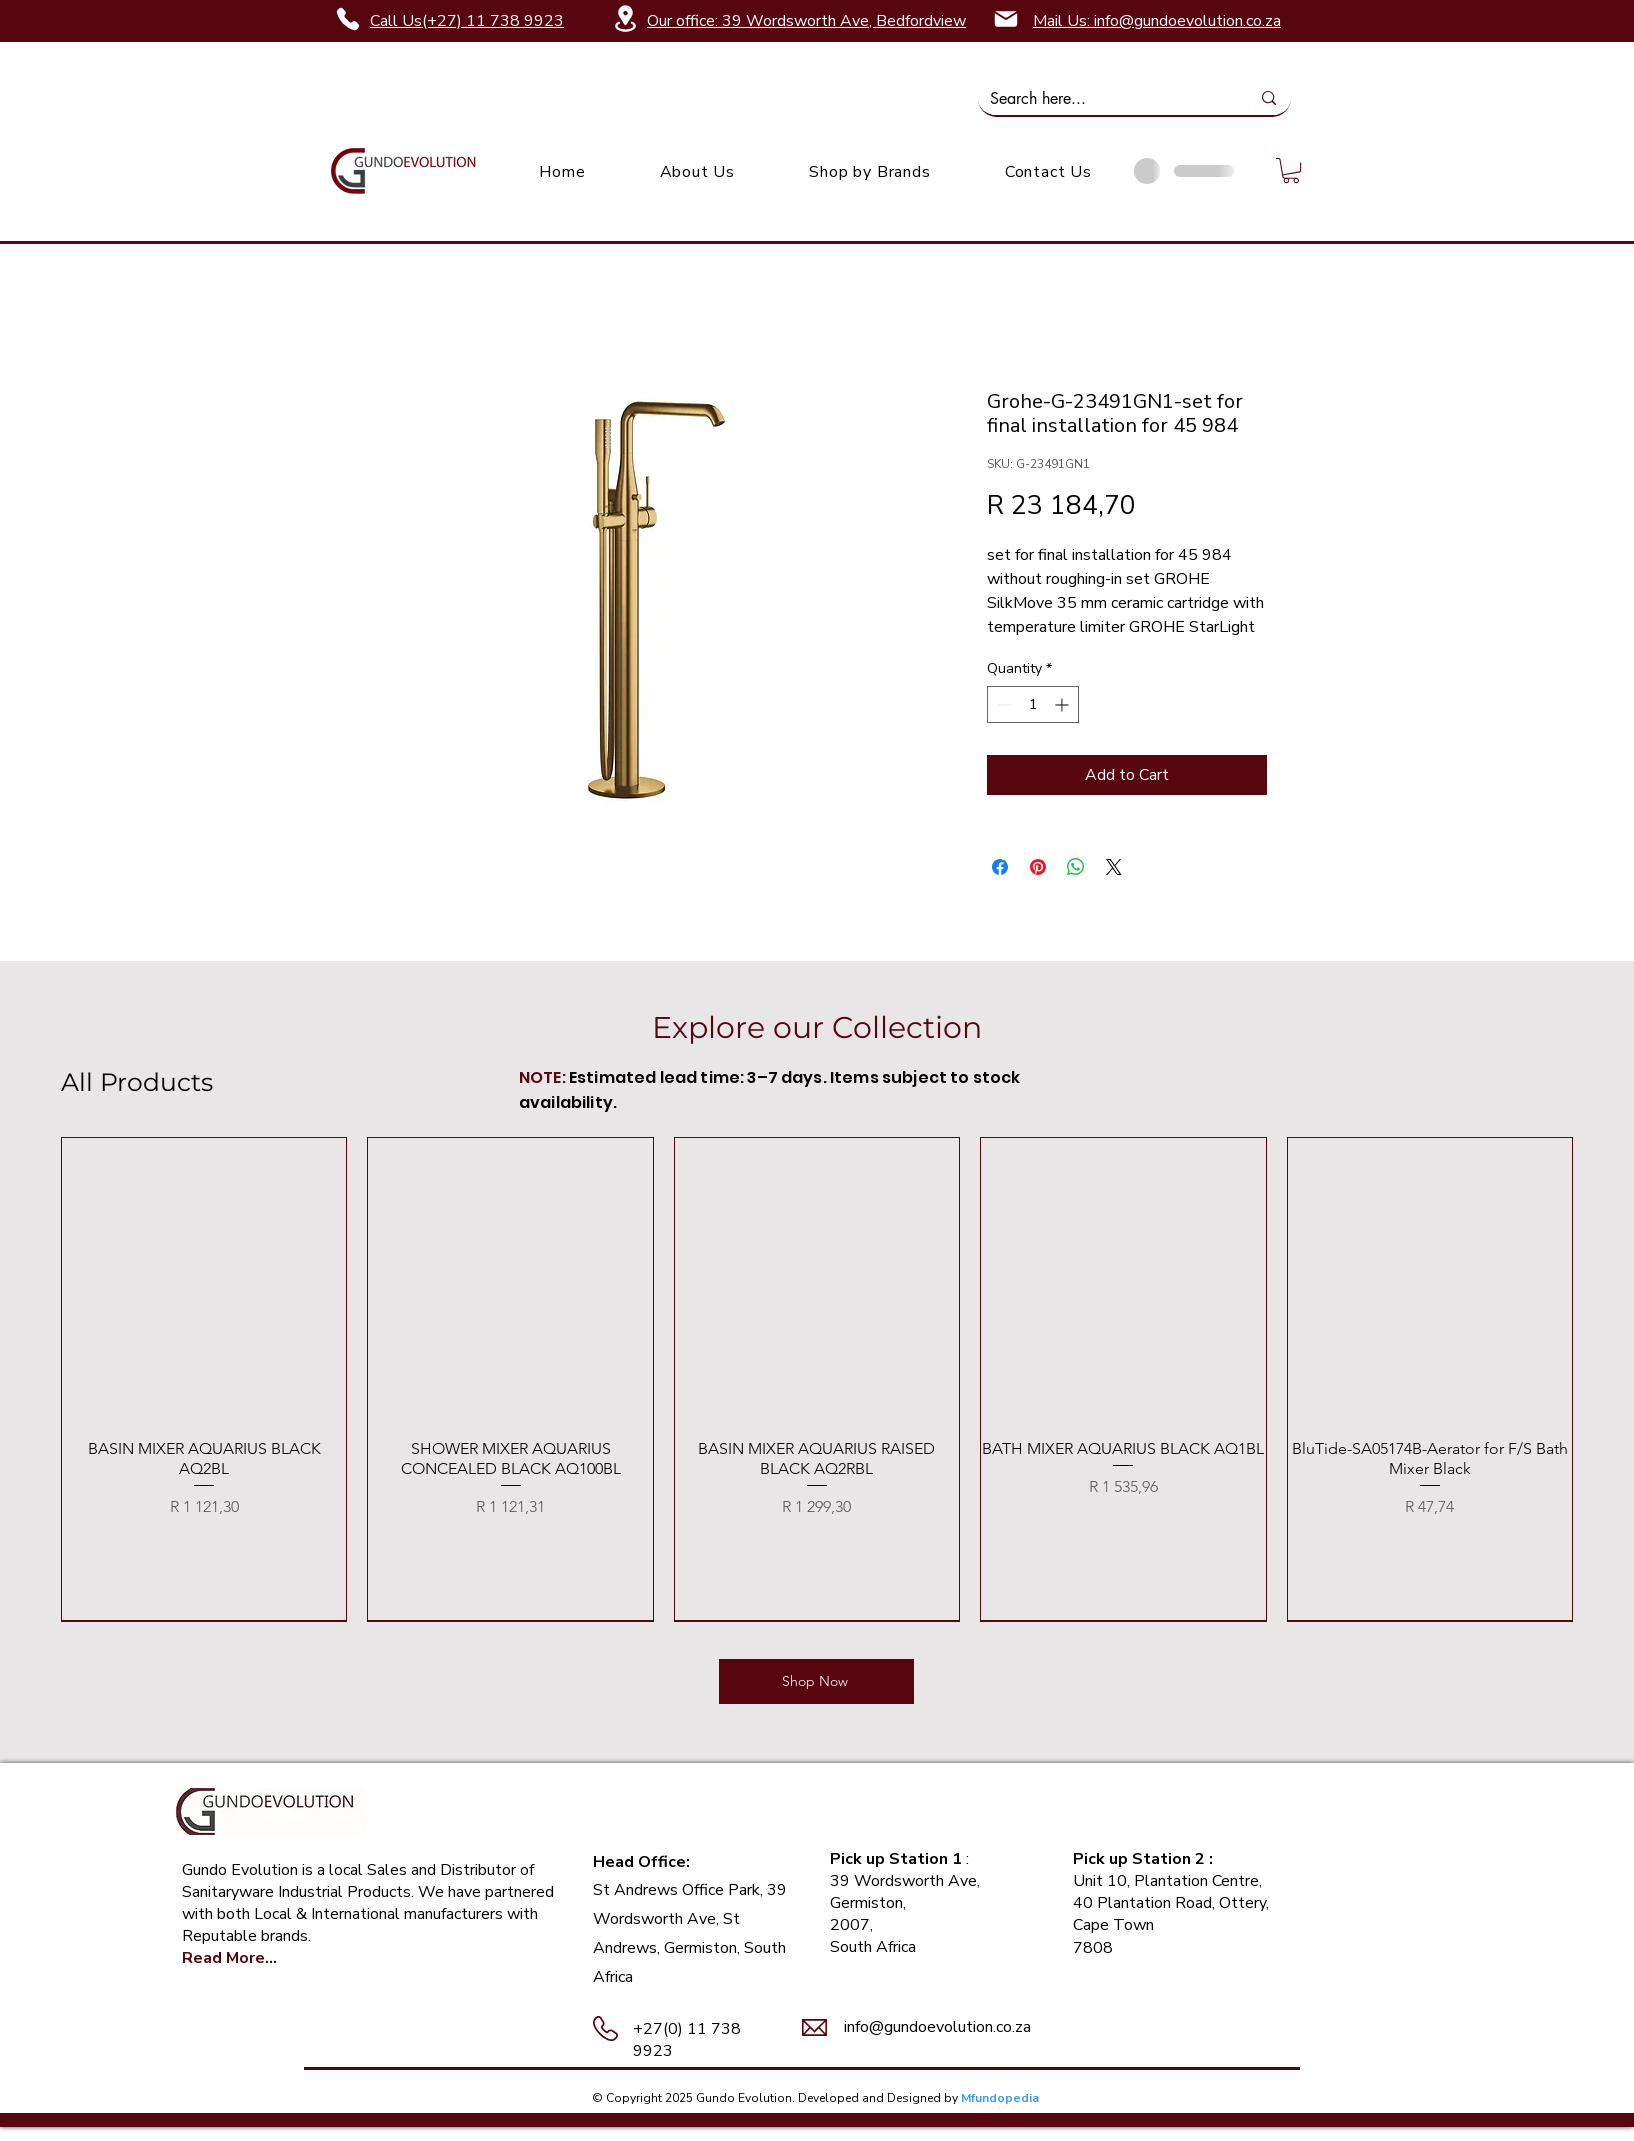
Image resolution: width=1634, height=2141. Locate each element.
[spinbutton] (1033, 704)
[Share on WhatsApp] (1076, 867)
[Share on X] (1114, 867)
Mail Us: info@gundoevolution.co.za (1157, 21)
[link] (1291, 170)
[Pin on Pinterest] (1038, 867)
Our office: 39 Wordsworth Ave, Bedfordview (806, 21)
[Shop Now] (816, 1681)
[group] (817, 1378)
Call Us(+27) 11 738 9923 (467, 21)
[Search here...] (1105, 99)
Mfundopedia (1000, 2098)
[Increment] (1063, 704)
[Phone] (348, 19)
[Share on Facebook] (1000, 867)
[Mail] (1006, 19)
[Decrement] (1002, 704)
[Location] (625, 18)
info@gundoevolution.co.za (937, 2027)
